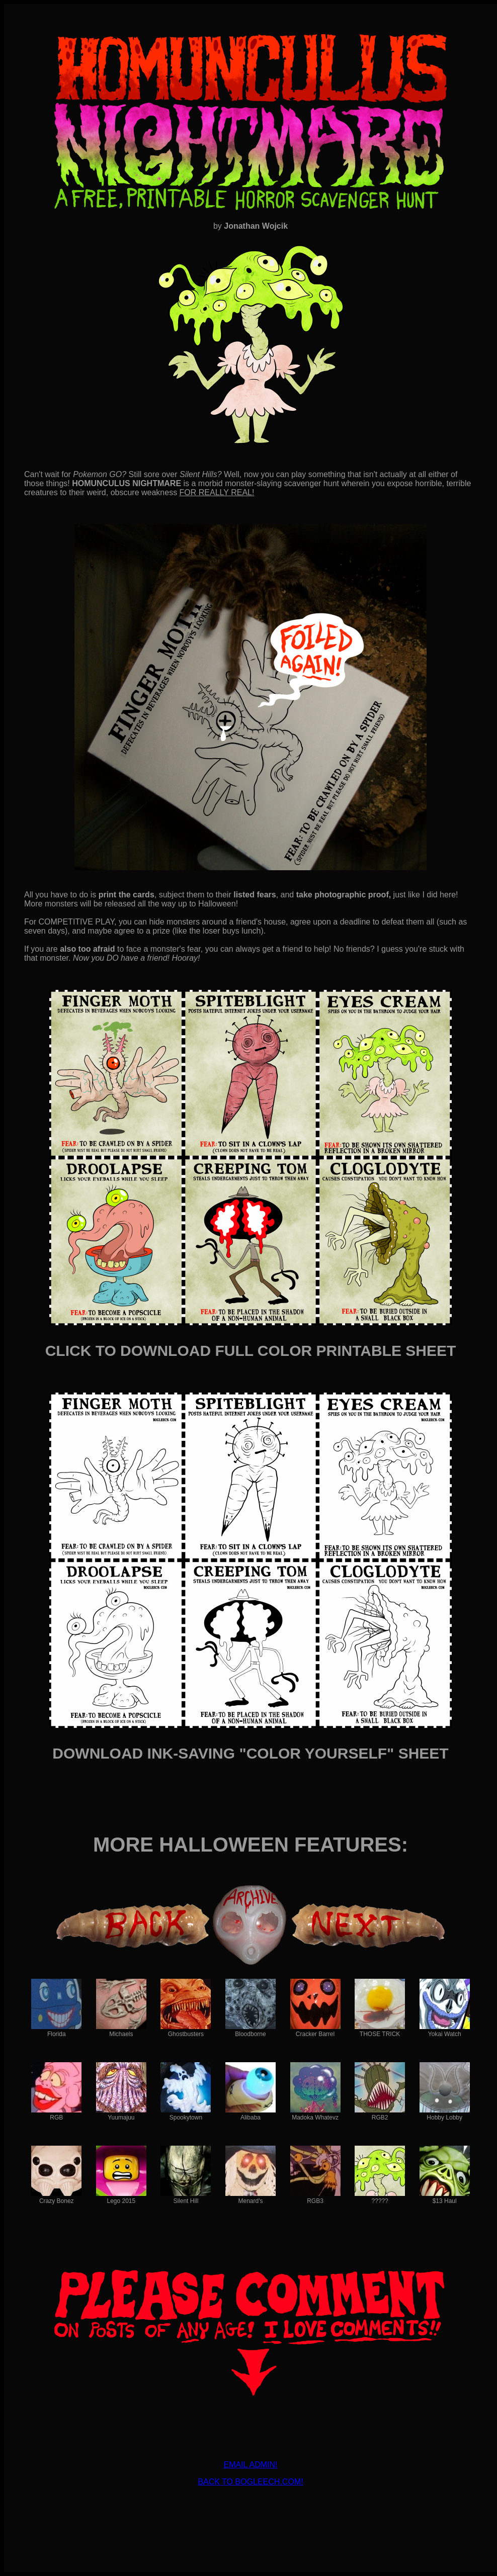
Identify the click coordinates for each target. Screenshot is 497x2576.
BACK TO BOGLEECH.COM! (250, 2481)
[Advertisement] (250, 2510)
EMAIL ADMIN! (251, 2464)
